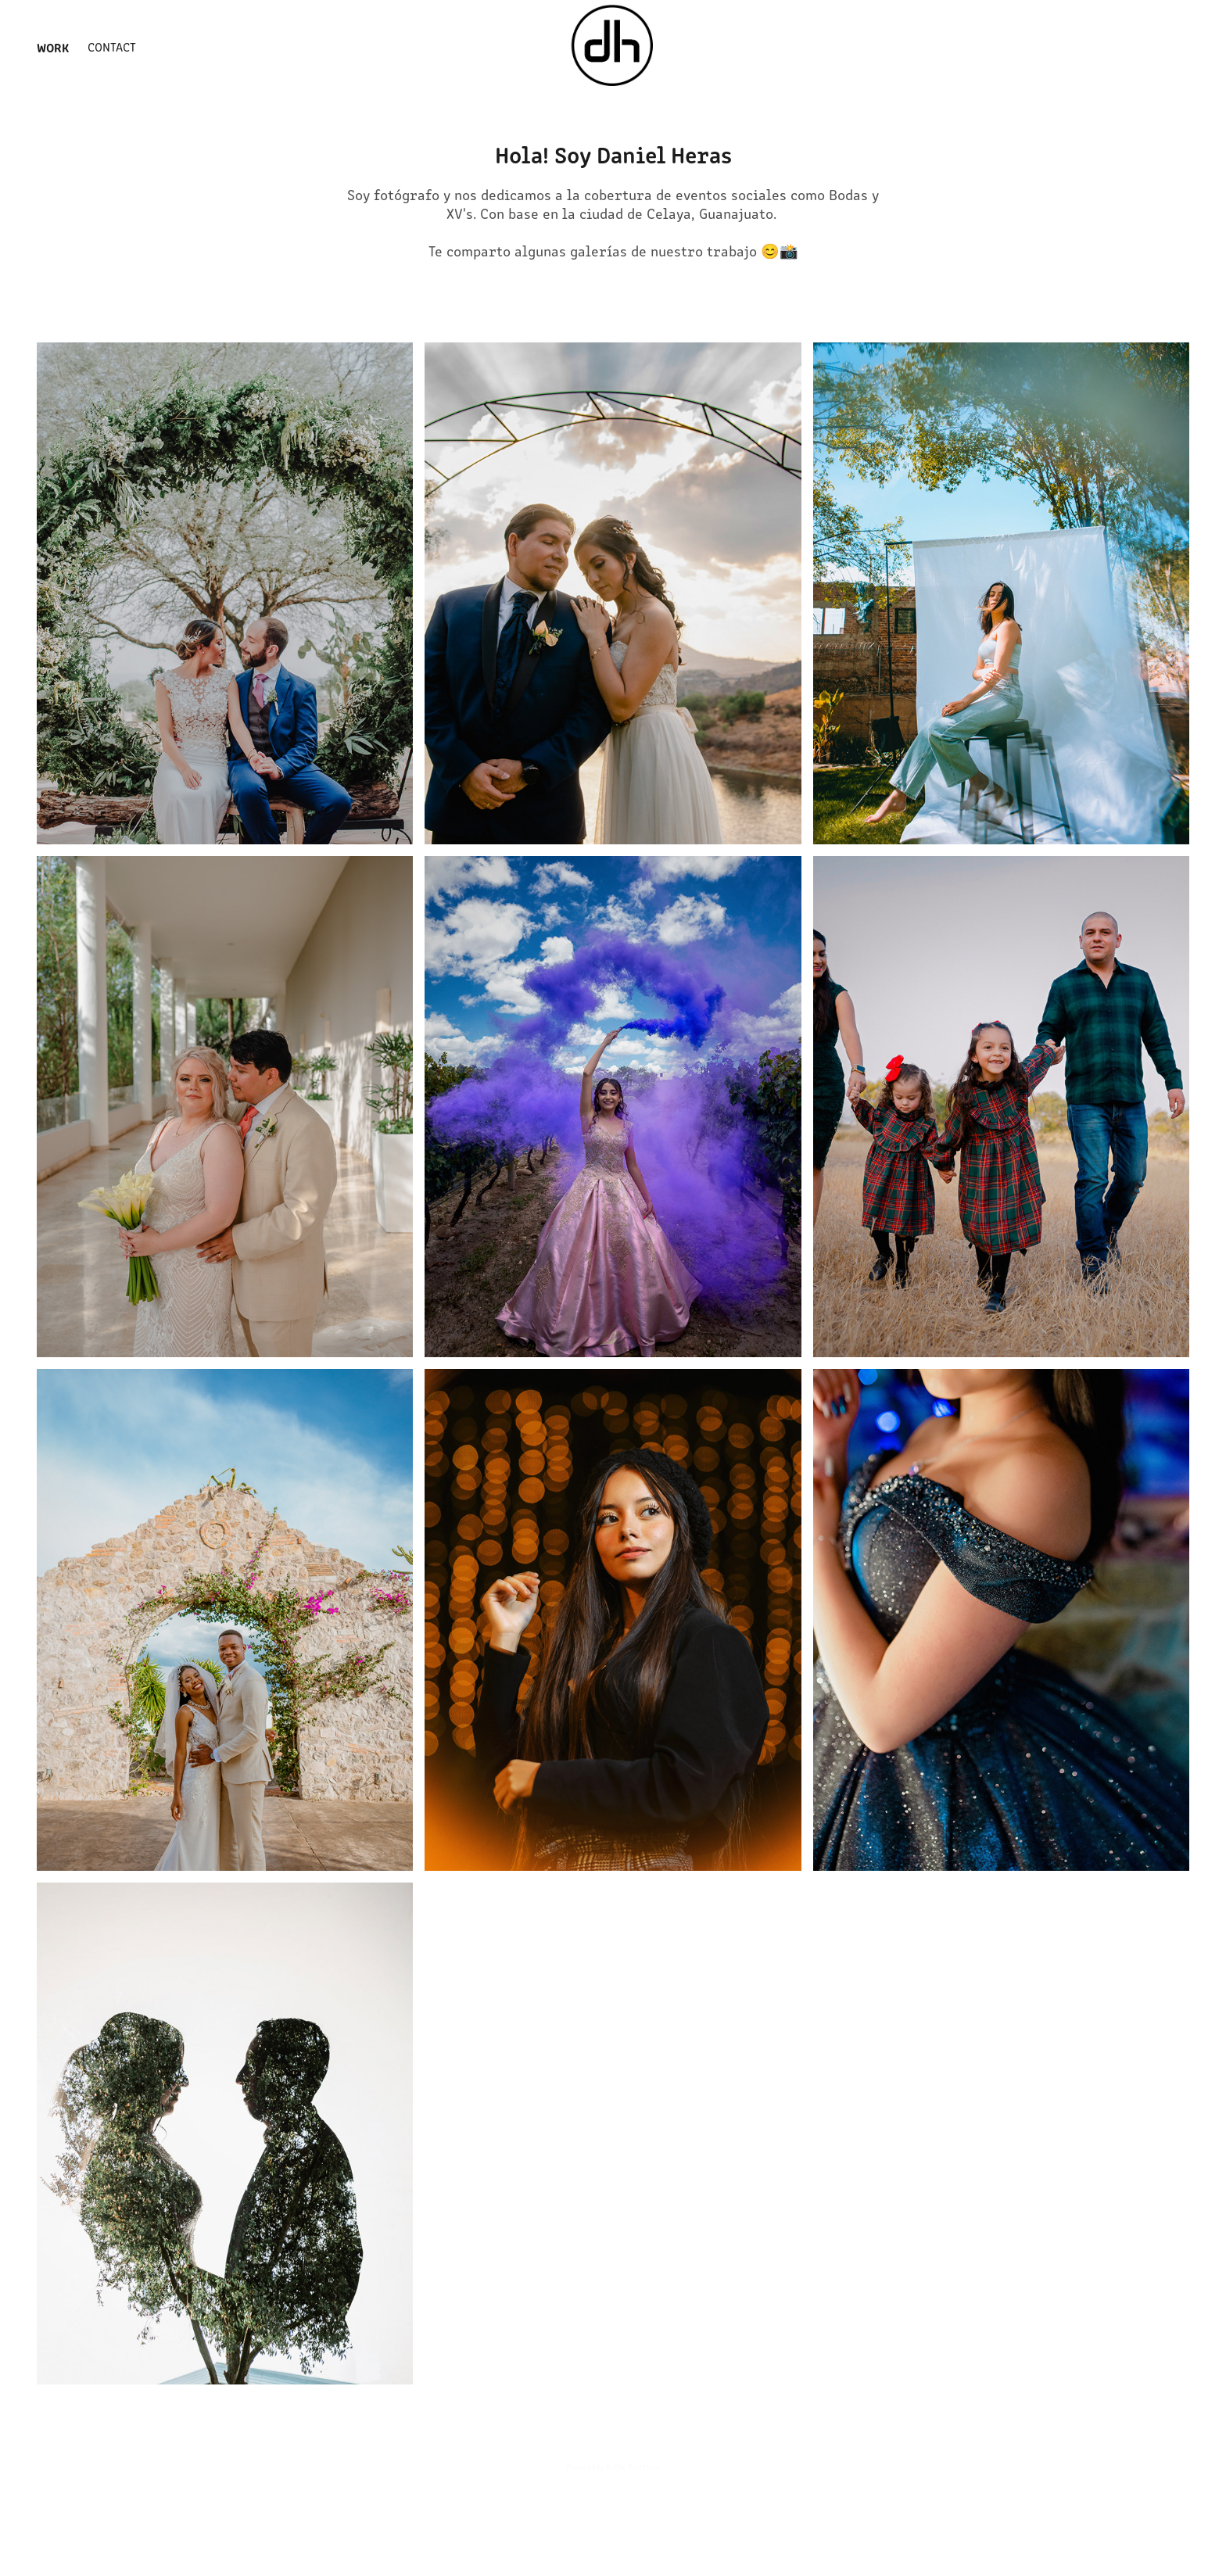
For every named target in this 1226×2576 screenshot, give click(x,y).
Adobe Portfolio (633, 2466)
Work (53, 47)
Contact (112, 46)
